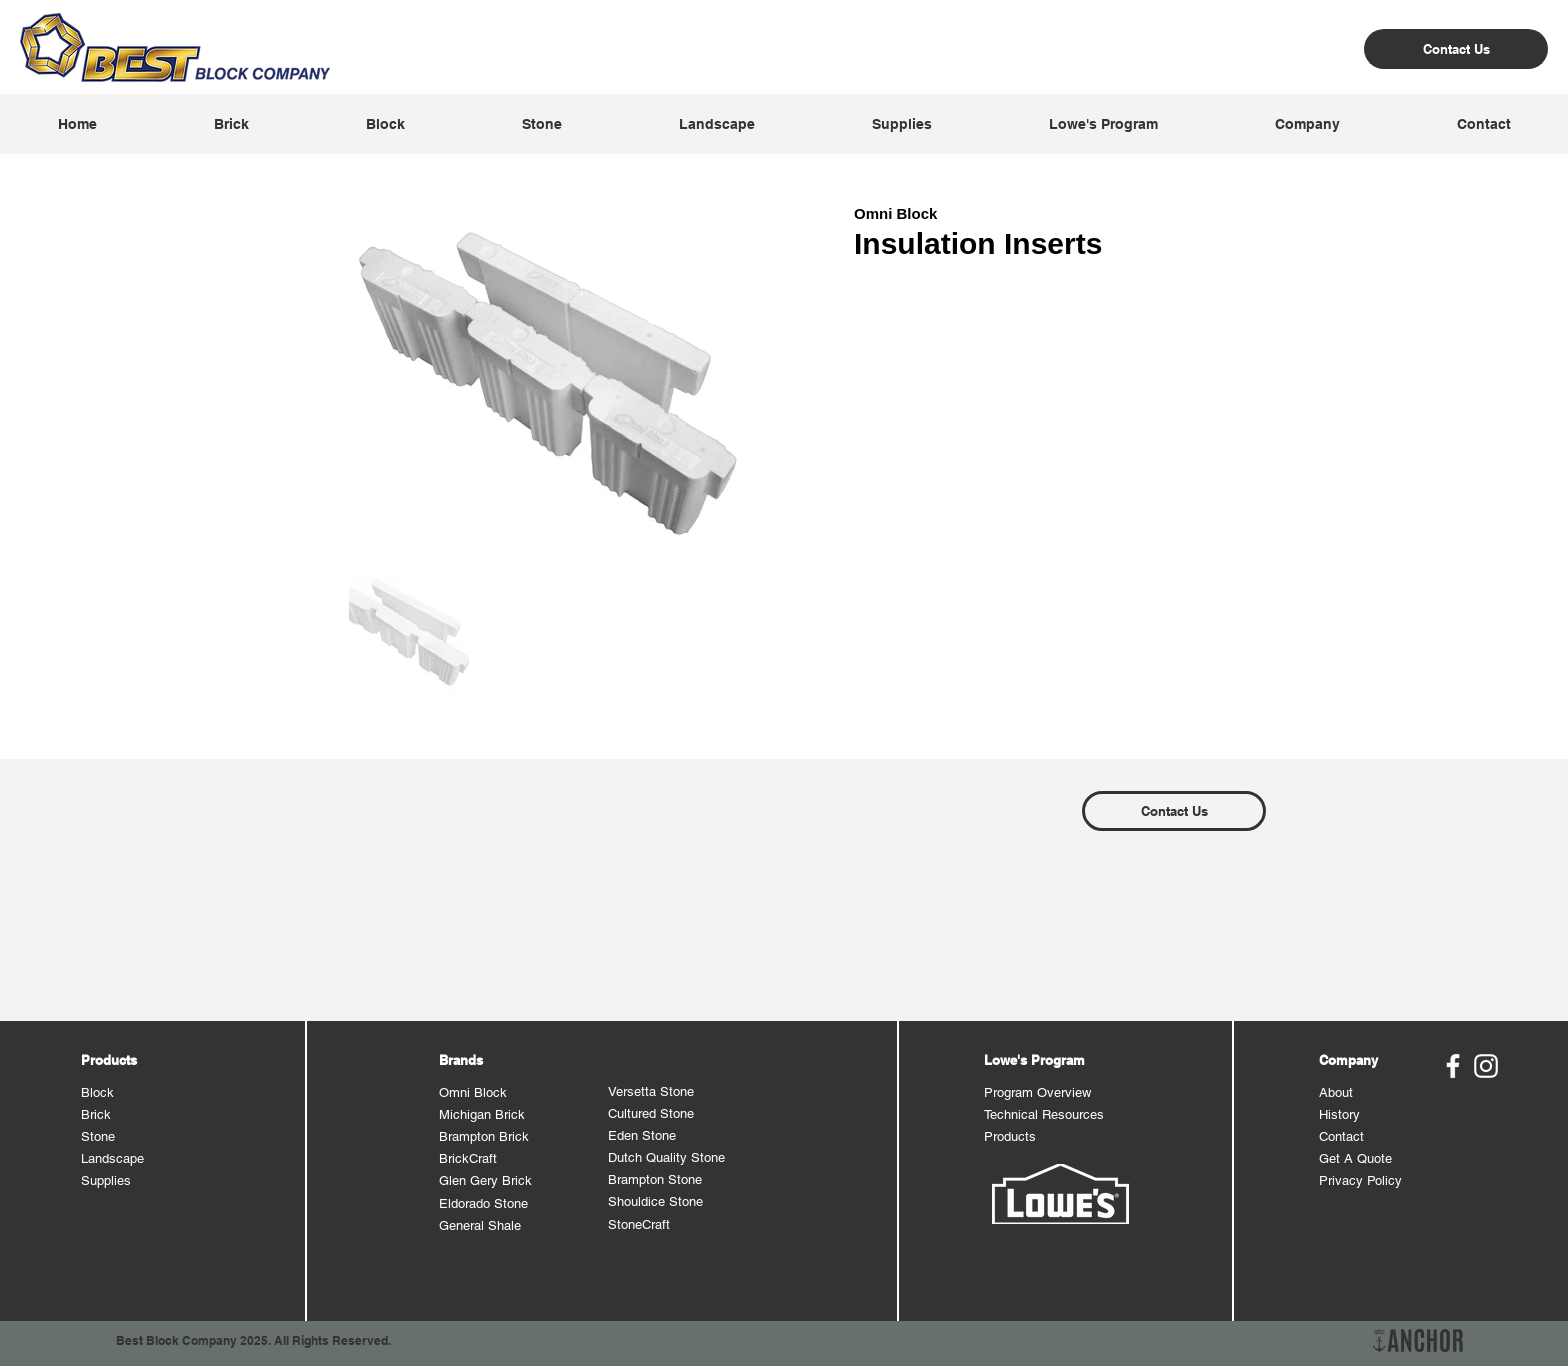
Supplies (106, 1180)
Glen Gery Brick (485, 1180)
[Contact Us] (1456, 49)
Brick (96, 1114)
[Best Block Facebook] (1453, 1066)
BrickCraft (468, 1158)
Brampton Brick (484, 1136)
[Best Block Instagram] (1486, 1066)
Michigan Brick (482, 1114)
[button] (231, 124)
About (1336, 1092)
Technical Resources (1044, 1114)
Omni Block (473, 1092)
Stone (98, 1136)
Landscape (112, 1158)
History (1339, 1114)
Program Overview (1037, 1092)
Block (97, 1092)
